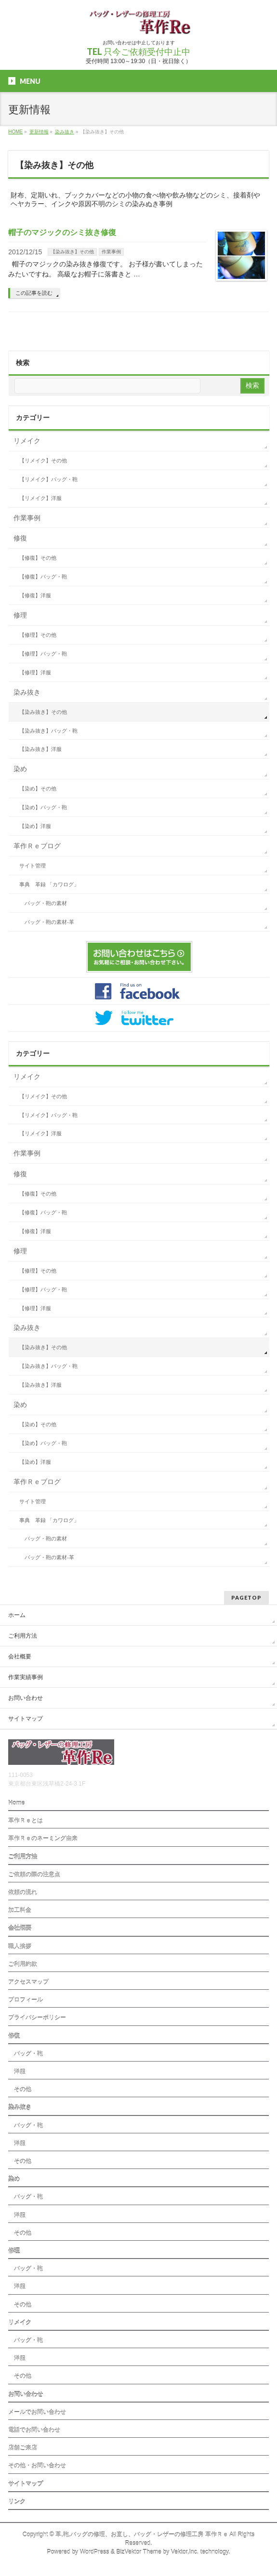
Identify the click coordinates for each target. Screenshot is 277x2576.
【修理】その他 (37, 635)
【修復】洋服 (35, 595)
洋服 (17, 2071)
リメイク (26, 441)
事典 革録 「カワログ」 (49, 884)
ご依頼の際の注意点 (34, 1874)
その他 (19, 2089)
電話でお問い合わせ (34, 2430)
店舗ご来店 (22, 2448)
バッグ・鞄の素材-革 (49, 922)
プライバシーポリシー (37, 2017)
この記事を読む (34, 293)
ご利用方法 (22, 1635)
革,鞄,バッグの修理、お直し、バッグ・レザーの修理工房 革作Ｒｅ (141, 2534)
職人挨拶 (19, 1946)
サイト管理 (32, 865)
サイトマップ (25, 1718)
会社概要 (19, 1656)
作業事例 (111, 251)
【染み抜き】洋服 (40, 749)
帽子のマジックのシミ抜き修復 (62, 232)
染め (20, 769)
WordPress (94, 2552)
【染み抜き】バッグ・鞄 (48, 731)
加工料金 (19, 1910)
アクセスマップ (28, 1982)
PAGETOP (246, 1597)
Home (16, 1803)
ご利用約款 (22, 1964)
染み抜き (26, 692)
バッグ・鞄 (25, 2053)
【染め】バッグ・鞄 (43, 807)
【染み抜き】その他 (72, 251)
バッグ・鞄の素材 (46, 903)
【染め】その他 (37, 788)
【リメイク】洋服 (40, 498)
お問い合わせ (25, 1698)
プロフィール (25, 2000)
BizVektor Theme (138, 2552)
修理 (20, 615)
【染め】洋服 (35, 826)
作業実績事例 (25, 1677)
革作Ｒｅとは (25, 1820)
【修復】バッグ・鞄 (43, 576)
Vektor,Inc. (185, 2552)
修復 (20, 538)
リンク (17, 2501)
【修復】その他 (37, 558)
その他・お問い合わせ (37, 2465)
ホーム (17, 1615)
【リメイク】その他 (43, 460)
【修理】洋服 (35, 672)
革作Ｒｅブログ (37, 846)
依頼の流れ (22, 1892)
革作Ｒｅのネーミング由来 (43, 1838)
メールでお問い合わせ (37, 2412)
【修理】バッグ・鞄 (43, 654)
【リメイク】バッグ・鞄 (48, 479)
